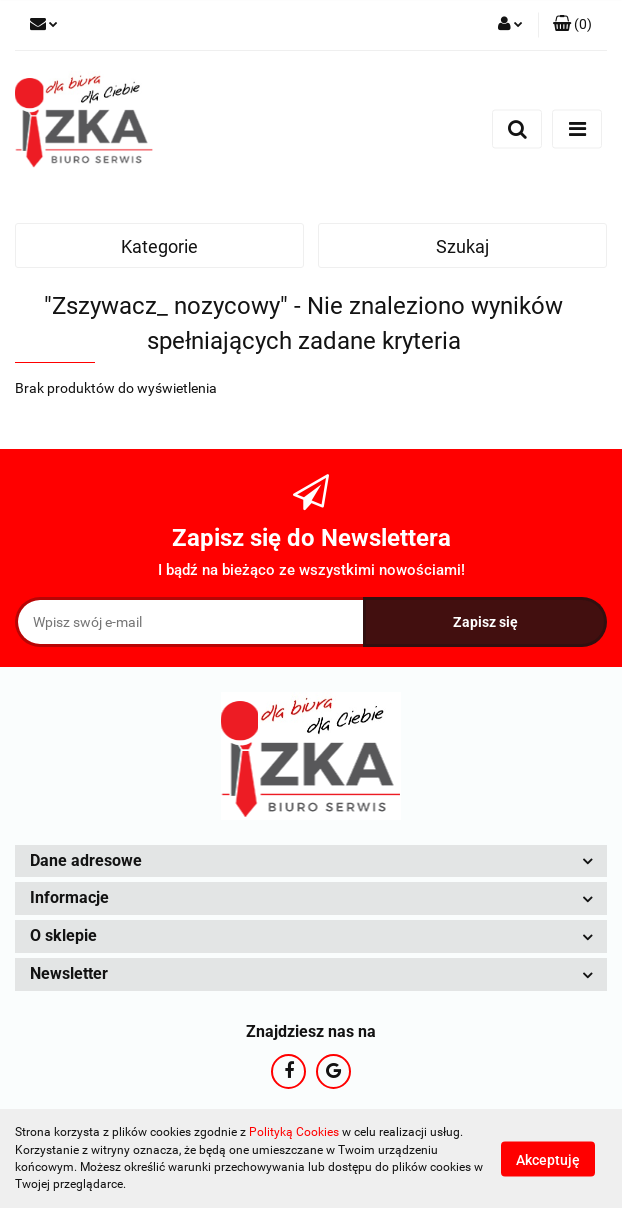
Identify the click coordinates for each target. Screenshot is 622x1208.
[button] (572, 25)
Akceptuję (548, 1159)
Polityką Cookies (294, 1132)
